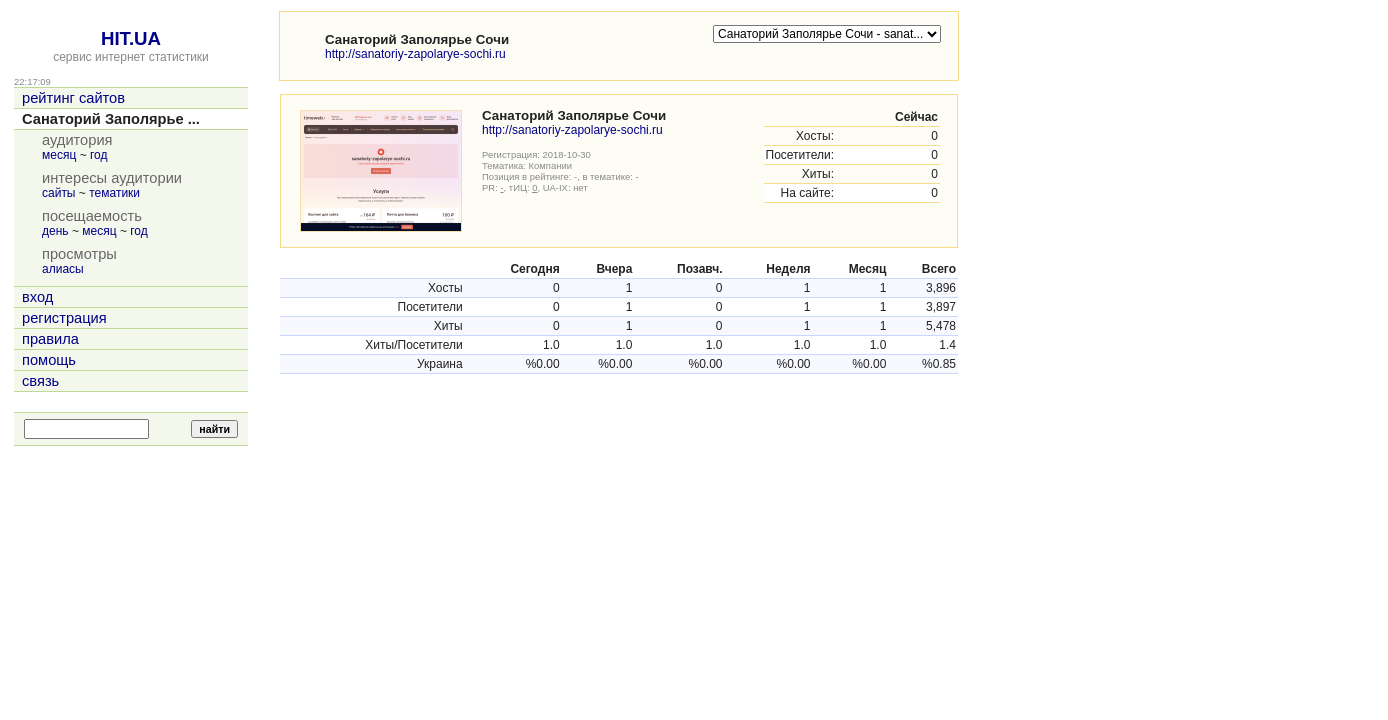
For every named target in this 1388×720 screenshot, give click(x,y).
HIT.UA (131, 38)
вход (37, 297)
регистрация (64, 318)
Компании (550, 165)
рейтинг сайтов (73, 98)
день (55, 231)
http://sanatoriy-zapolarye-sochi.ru (415, 54)
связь (40, 381)
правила (50, 339)
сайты (59, 193)
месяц (59, 155)
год (99, 155)
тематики (114, 193)
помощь (49, 360)
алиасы (63, 269)
